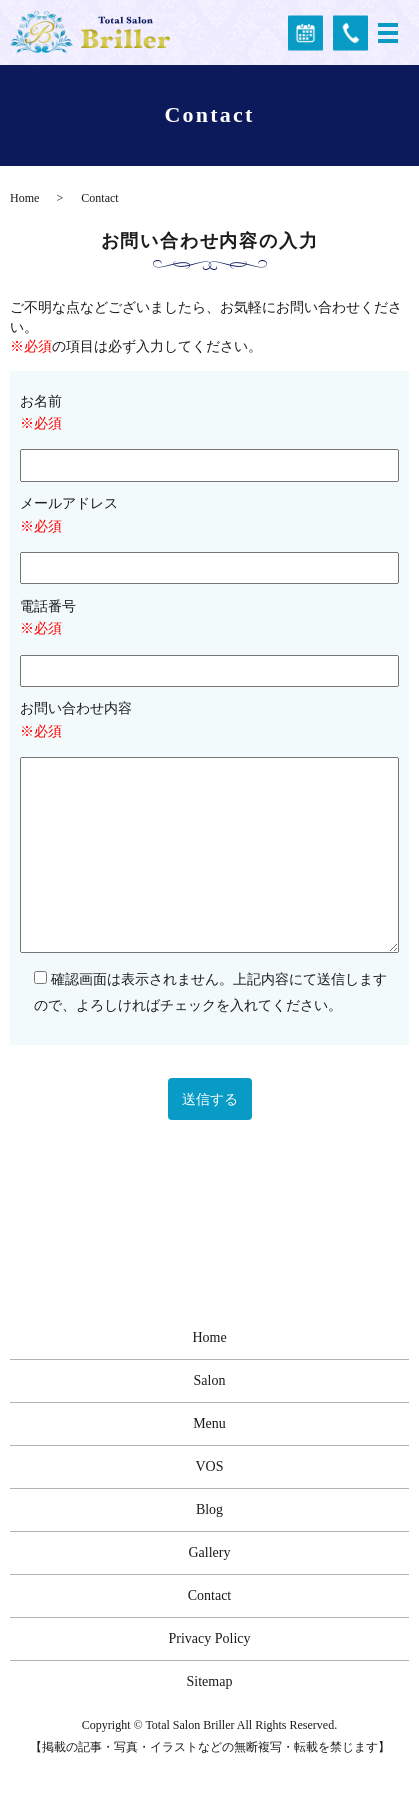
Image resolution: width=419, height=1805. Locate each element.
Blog (209, 1509)
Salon (210, 1380)
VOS (209, 1466)
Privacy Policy (209, 1638)
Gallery (210, 1552)
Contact (210, 1595)
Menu (209, 1423)
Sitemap (210, 1681)
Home (24, 198)
